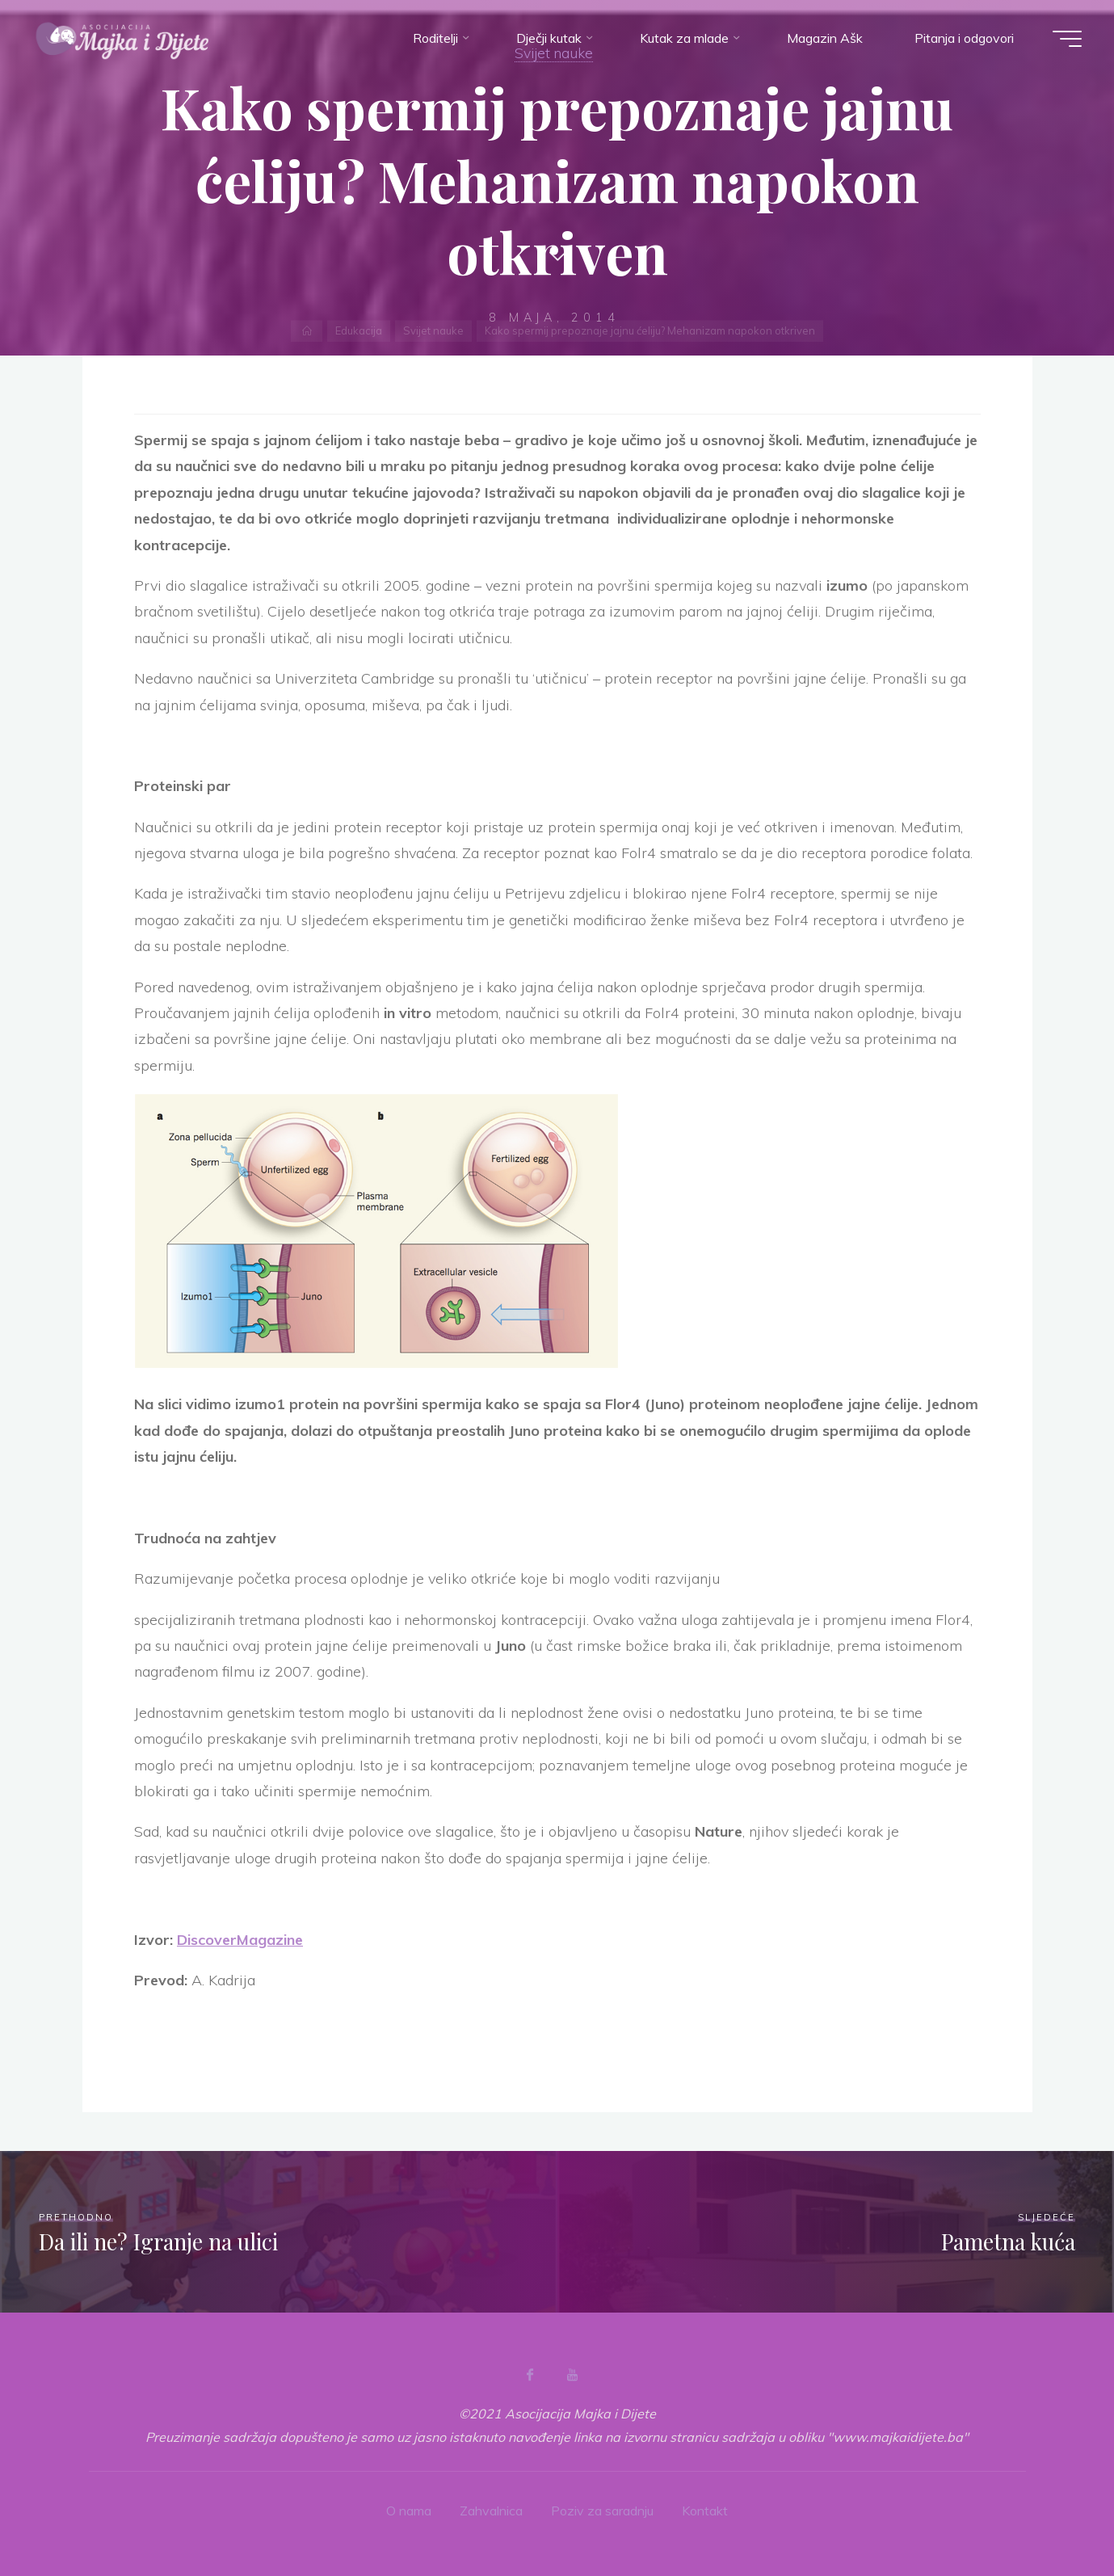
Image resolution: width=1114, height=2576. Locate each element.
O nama (408, 2510)
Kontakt (705, 2510)
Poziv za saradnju (602, 2510)
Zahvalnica (491, 2510)
